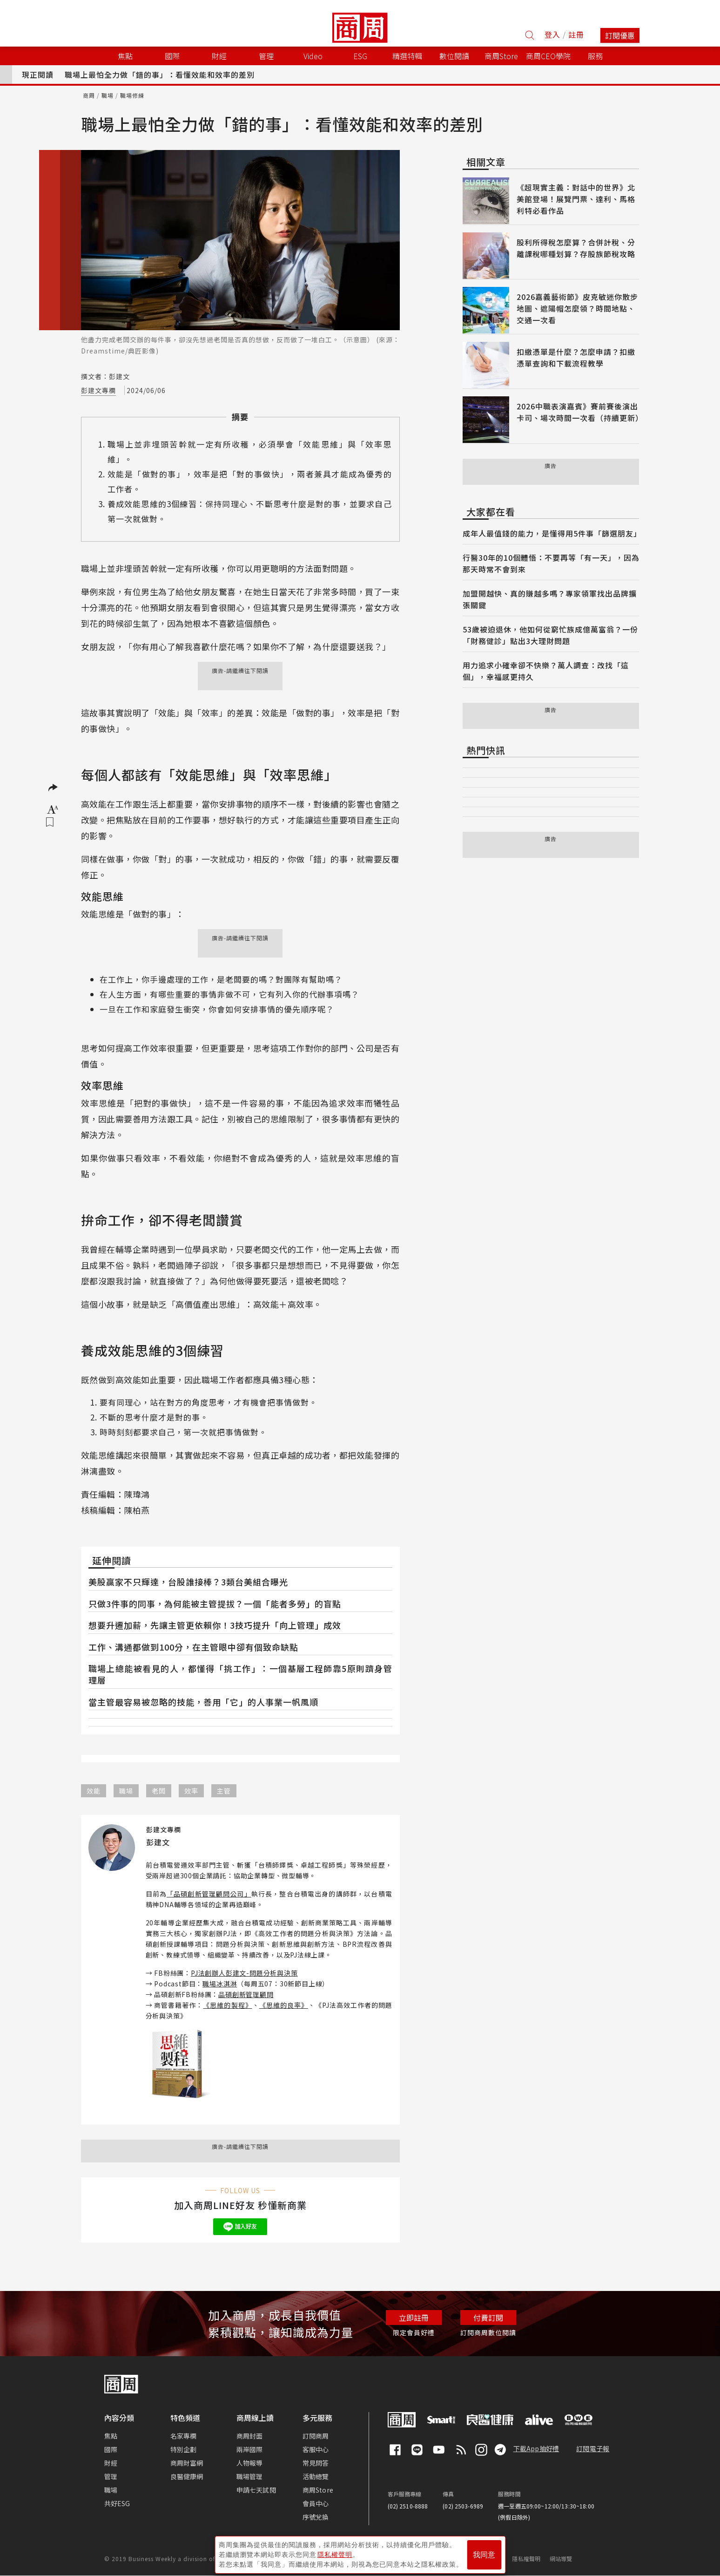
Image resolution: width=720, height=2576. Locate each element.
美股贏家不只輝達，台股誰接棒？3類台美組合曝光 (188, 1582)
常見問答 (316, 2462)
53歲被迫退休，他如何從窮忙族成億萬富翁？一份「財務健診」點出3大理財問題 (550, 635)
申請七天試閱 (256, 2489)
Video (313, 55)
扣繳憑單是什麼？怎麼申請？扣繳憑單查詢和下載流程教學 (576, 357)
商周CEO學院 (548, 55)
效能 (94, 1790)
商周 (89, 95)
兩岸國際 (249, 2449)
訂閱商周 (316, 2435)
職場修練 (132, 95)
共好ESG (117, 2503)
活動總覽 (316, 2476)
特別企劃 (183, 2449)
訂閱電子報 (592, 2448)
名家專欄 (183, 2435)
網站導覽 (561, 2558)
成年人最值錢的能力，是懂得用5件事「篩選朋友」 (552, 533)
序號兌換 (316, 2517)
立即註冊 (414, 2317)
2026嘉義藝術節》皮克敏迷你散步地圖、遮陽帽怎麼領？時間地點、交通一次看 (577, 308)
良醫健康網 (186, 2476)
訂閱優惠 (620, 35)
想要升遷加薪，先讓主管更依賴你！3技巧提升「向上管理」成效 (214, 1625)
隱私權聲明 (526, 2558)
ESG (360, 55)
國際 (110, 2449)
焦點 (110, 2435)
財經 (110, 2462)
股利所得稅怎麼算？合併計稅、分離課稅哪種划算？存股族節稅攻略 (576, 248)
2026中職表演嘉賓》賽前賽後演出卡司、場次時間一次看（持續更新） (580, 412)
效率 (191, 1790)
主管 (224, 1790)
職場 (107, 95)
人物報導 (249, 2462)
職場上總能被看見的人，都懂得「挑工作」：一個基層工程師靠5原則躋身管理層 (240, 1674)
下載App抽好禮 (536, 2448)
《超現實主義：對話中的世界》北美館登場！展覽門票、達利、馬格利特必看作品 (576, 199)
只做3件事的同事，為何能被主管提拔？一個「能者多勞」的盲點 (214, 1603)
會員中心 (316, 2503)
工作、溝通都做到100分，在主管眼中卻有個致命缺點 (193, 1647)
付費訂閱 (488, 2317)
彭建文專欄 (98, 390)
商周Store (501, 55)
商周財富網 (186, 2462)
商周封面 (249, 2435)
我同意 (484, 2553)
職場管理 (249, 2476)
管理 (110, 2476)
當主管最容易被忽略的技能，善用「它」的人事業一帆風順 (203, 1702)
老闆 (159, 1790)
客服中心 (316, 2449)
